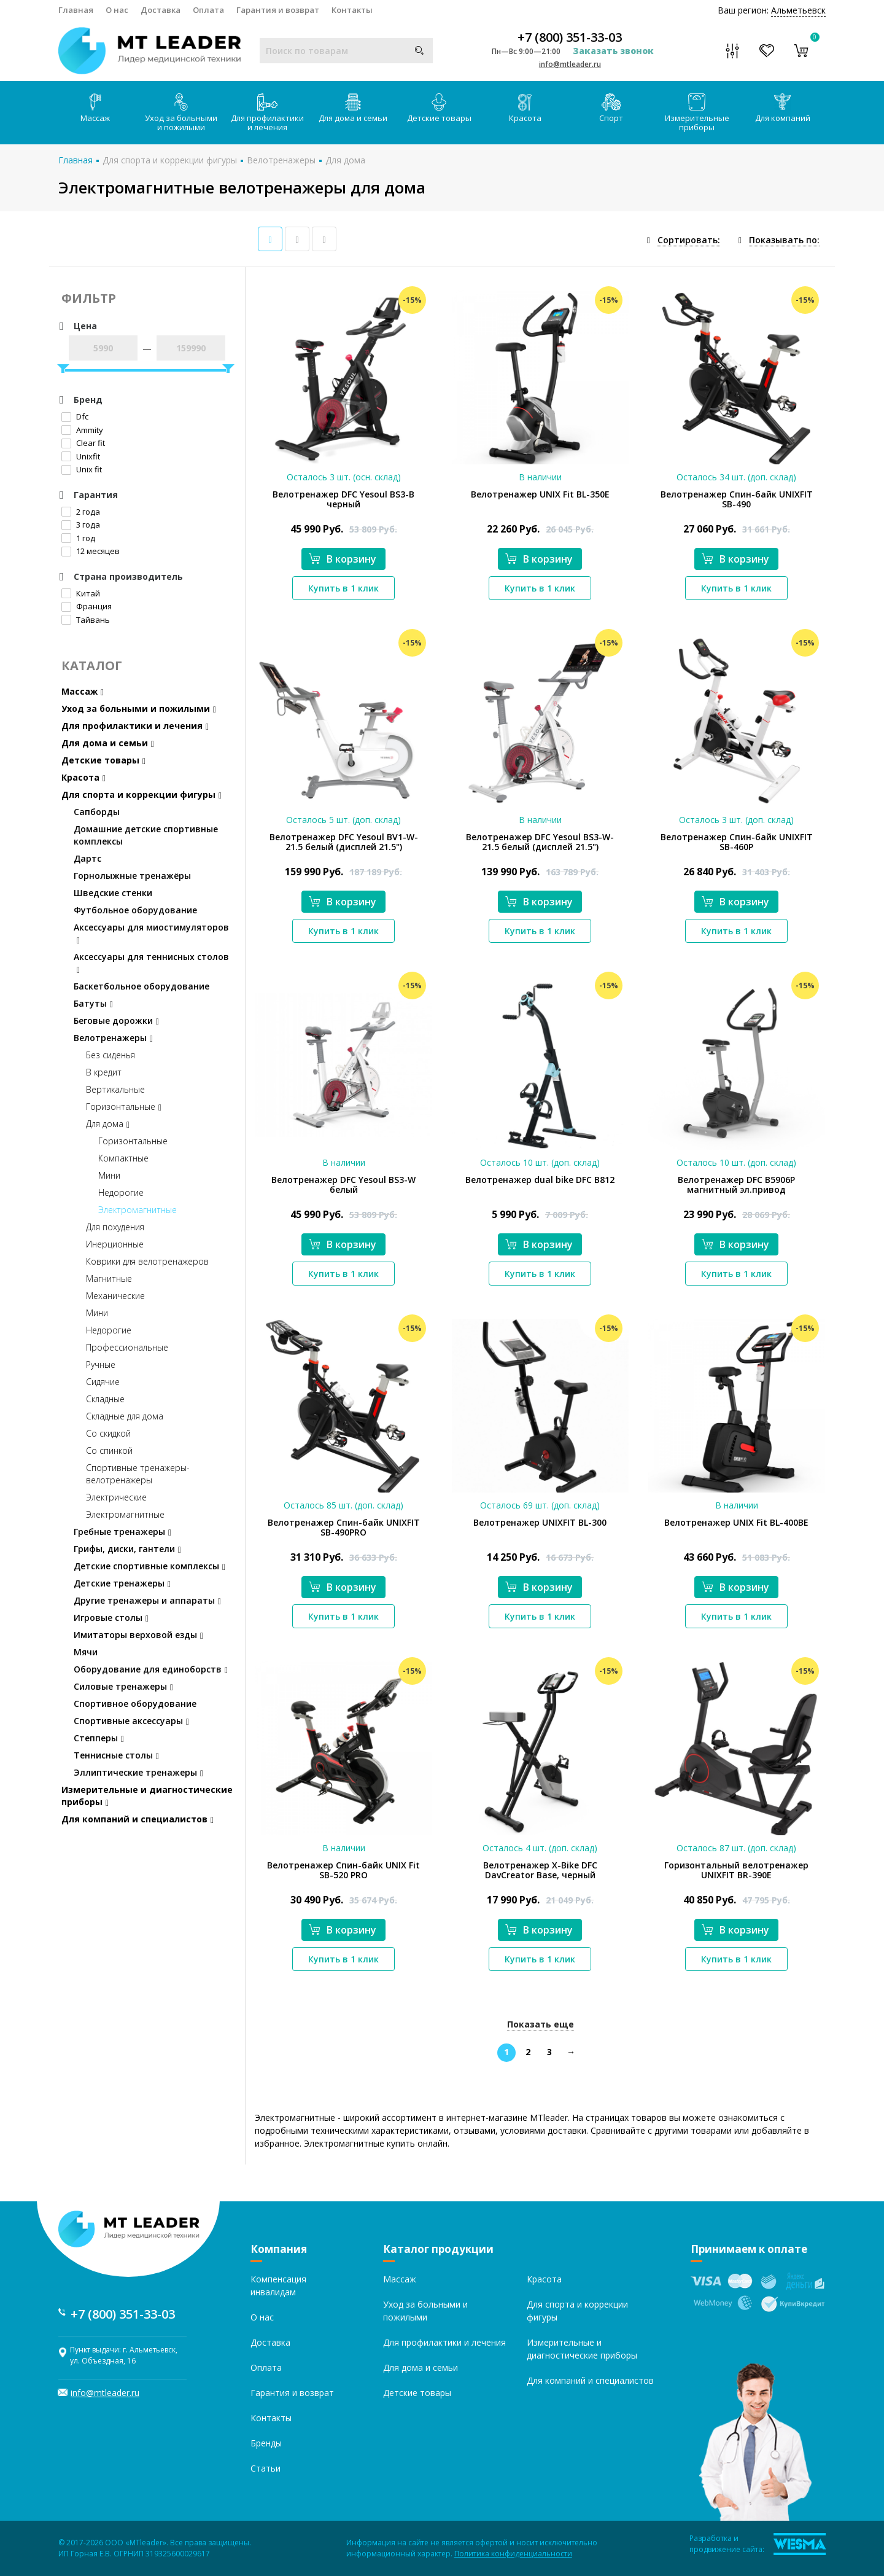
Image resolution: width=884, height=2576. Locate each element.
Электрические (116, 1497)
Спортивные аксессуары (131, 1721)
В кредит (104, 1072)
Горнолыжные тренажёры (132, 875)
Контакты (352, 9)
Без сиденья (110, 1055)
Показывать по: (784, 240)
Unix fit (81, 469)
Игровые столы (111, 1617)
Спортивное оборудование (135, 1703)
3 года (80, 524)
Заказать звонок (613, 51)
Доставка (160, 9)
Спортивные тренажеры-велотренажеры (138, 1474)
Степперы (99, 1738)
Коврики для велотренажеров (147, 1261)
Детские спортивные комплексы (149, 1566)
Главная (75, 9)
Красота (525, 108)
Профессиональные (127, 1347)
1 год (78, 538)
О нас (117, 9)
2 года (80, 511)
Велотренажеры (281, 160)
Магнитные (109, 1278)
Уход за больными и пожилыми (181, 113)
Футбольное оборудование (135, 910)
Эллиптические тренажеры (138, 1772)
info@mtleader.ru (570, 64)
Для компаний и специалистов (137, 1819)
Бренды (266, 2443)
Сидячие (103, 1382)
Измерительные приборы (697, 113)
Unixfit (80, 456)
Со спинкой (109, 1450)
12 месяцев (90, 550)
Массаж (95, 108)
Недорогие (121, 1192)
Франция (86, 606)
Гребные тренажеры (122, 1531)
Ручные (100, 1364)
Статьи (265, 2468)
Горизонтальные (123, 1106)
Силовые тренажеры (123, 1686)
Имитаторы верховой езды (138, 1635)
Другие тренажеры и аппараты (147, 1600)
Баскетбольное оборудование (141, 986)
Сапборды (97, 812)
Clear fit (83, 442)
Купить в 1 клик (343, 588)
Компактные (123, 1158)
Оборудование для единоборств (151, 1669)
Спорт (611, 108)
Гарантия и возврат (277, 9)
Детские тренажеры (122, 1583)
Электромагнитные (137, 1210)
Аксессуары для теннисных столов (151, 963)
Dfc (74, 416)
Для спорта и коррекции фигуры (170, 160)
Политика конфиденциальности (513, 2553)
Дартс (87, 858)
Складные (105, 1399)
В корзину (342, 559)
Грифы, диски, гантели (127, 1549)
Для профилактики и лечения (267, 113)
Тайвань (85, 619)
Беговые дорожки (116, 1020)
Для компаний (782, 108)
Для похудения (115, 1227)
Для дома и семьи (353, 108)
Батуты (93, 1003)
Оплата (208, 9)
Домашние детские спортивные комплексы (146, 835)
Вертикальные (115, 1089)
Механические (115, 1296)
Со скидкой (108, 1433)
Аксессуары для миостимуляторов (151, 933)
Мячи (86, 1652)
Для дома (345, 160)
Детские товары (439, 108)
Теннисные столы (116, 1755)
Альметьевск (798, 10)
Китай (80, 593)
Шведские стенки (113, 893)
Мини (109, 1175)
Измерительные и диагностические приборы (147, 1796)
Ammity (82, 429)
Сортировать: (688, 240)
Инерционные (115, 1244)
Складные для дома (124, 1416)
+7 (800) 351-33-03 (570, 37)
